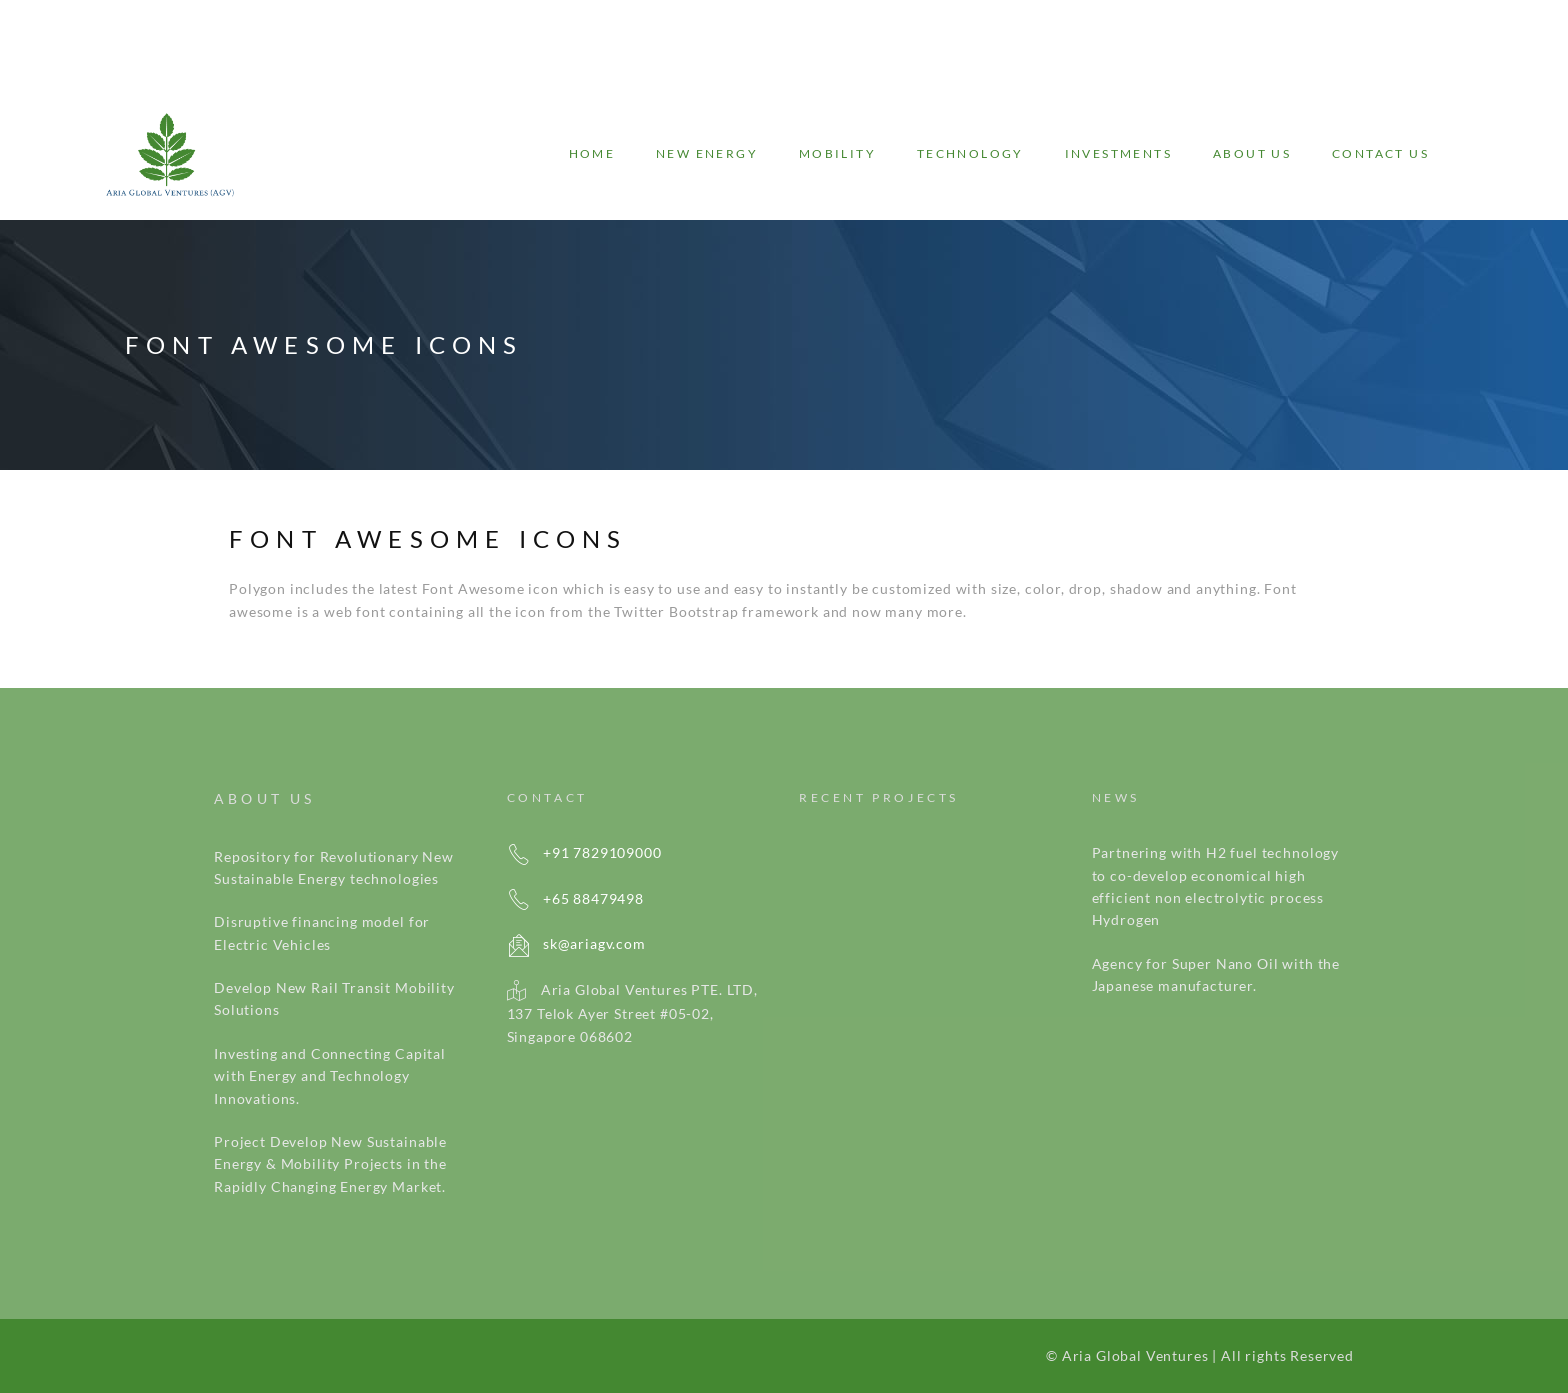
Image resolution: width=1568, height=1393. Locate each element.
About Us (1252, 153)
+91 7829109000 (584, 852)
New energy (707, 153)
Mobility (837, 153)
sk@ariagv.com (576, 943)
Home (592, 153)
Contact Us (1380, 153)
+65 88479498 (575, 898)
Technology (970, 153)
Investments (1118, 153)
